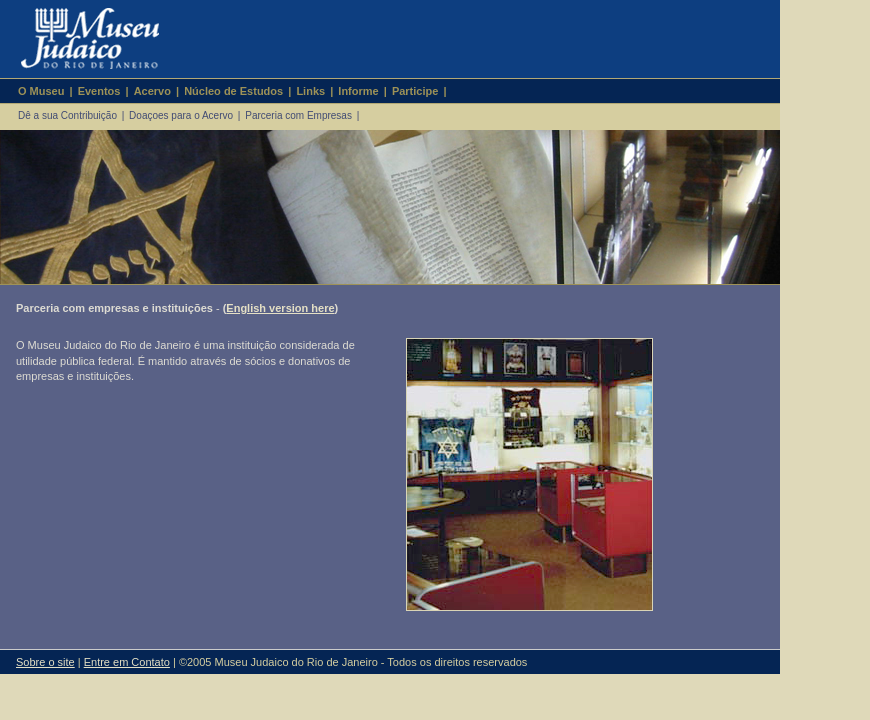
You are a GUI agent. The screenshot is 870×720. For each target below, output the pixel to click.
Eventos (99, 91)
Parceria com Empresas (298, 115)
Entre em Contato (127, 662)
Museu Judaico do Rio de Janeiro (81, 39)
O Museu (41, 91)
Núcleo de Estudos (233, 91)
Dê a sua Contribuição (67, 115)
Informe (358, 91)
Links (310, 91)
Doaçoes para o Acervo (181, 115)
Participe (415, 91)
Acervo (152, 91)
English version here (280, 308)
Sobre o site (45, 662)
